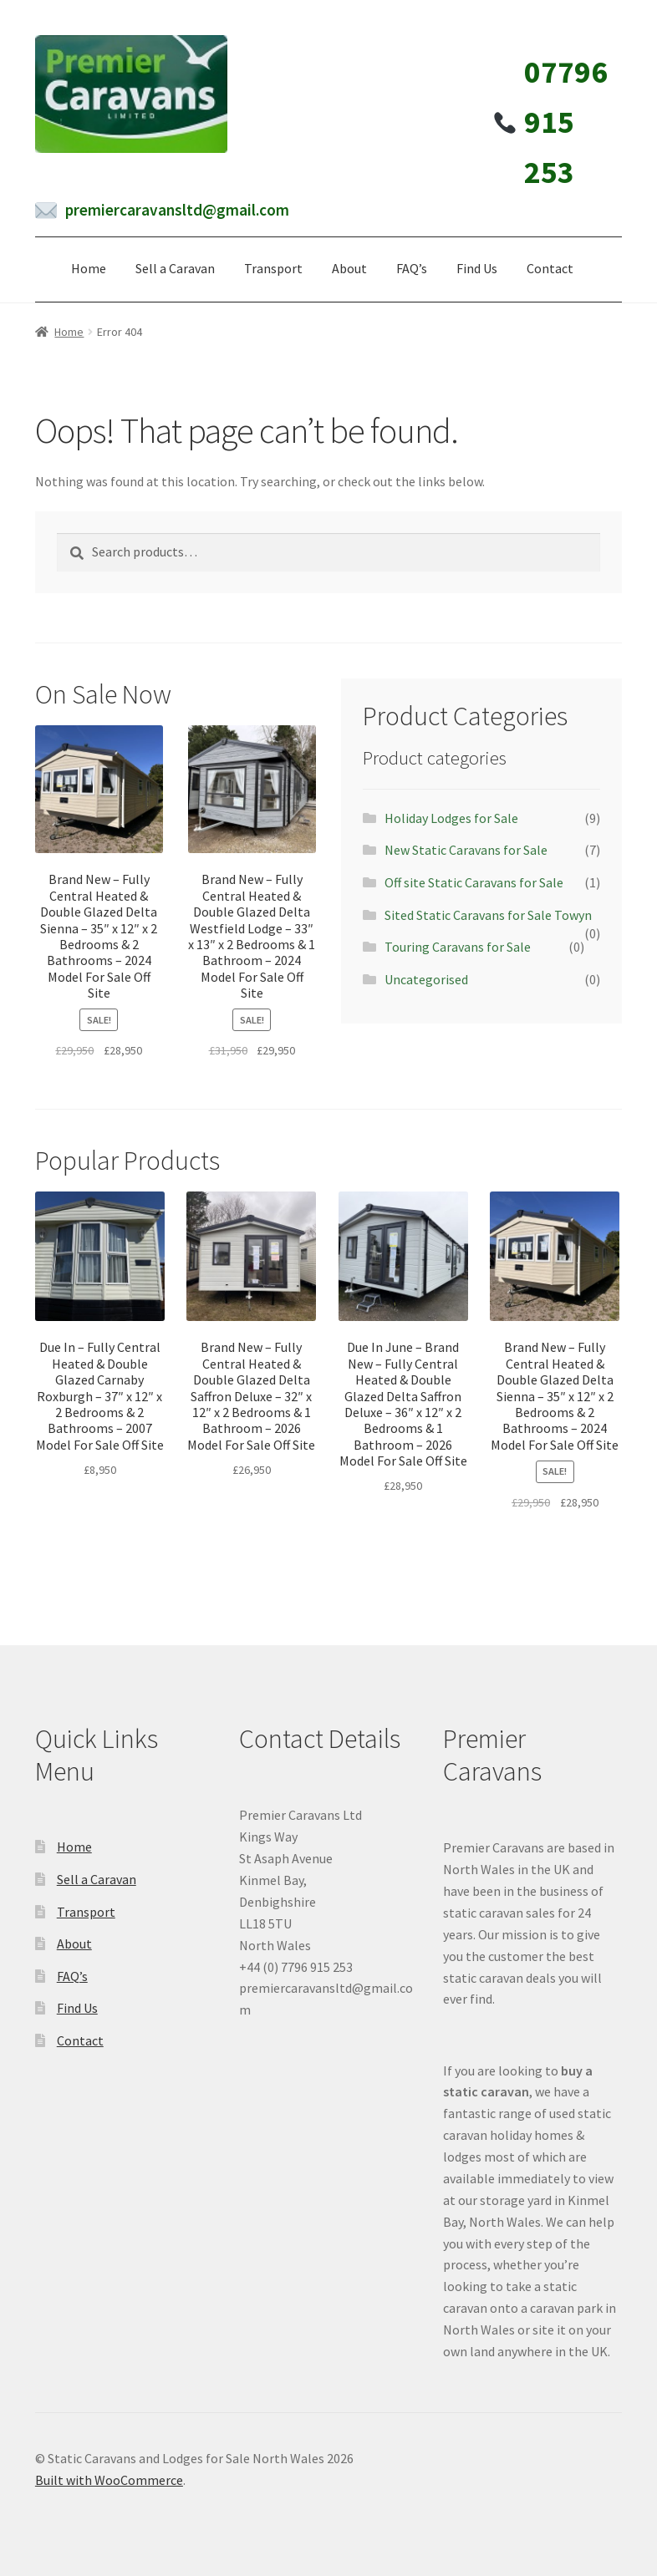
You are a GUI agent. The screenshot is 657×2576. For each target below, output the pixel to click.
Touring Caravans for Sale (458, 946)
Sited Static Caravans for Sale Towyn (488, 915)
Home (88, 268)
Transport (273, 268)
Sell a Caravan (175, 268)
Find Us (476, 268)
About (349, 268)
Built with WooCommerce (109, 2480)
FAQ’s (411, 268)
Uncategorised (426, 979)
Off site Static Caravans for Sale (474, 882)
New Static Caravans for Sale (466, 849)
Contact (550, 268)
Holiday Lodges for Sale (451, 818)
